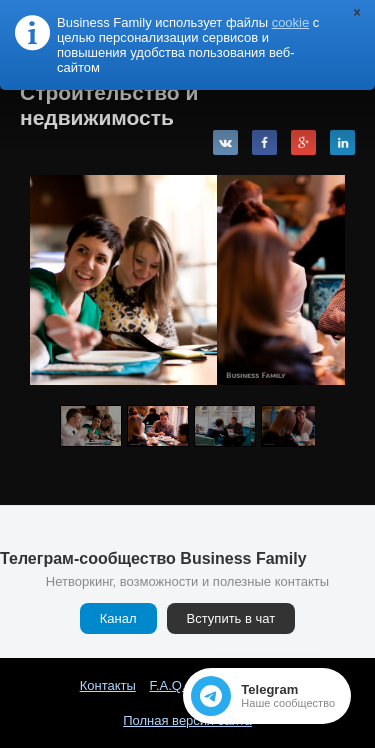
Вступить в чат (231, 618)
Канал (118, 618)
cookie (291, 22)
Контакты (108, 685)
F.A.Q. (167, 685)
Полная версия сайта (187, 720)
